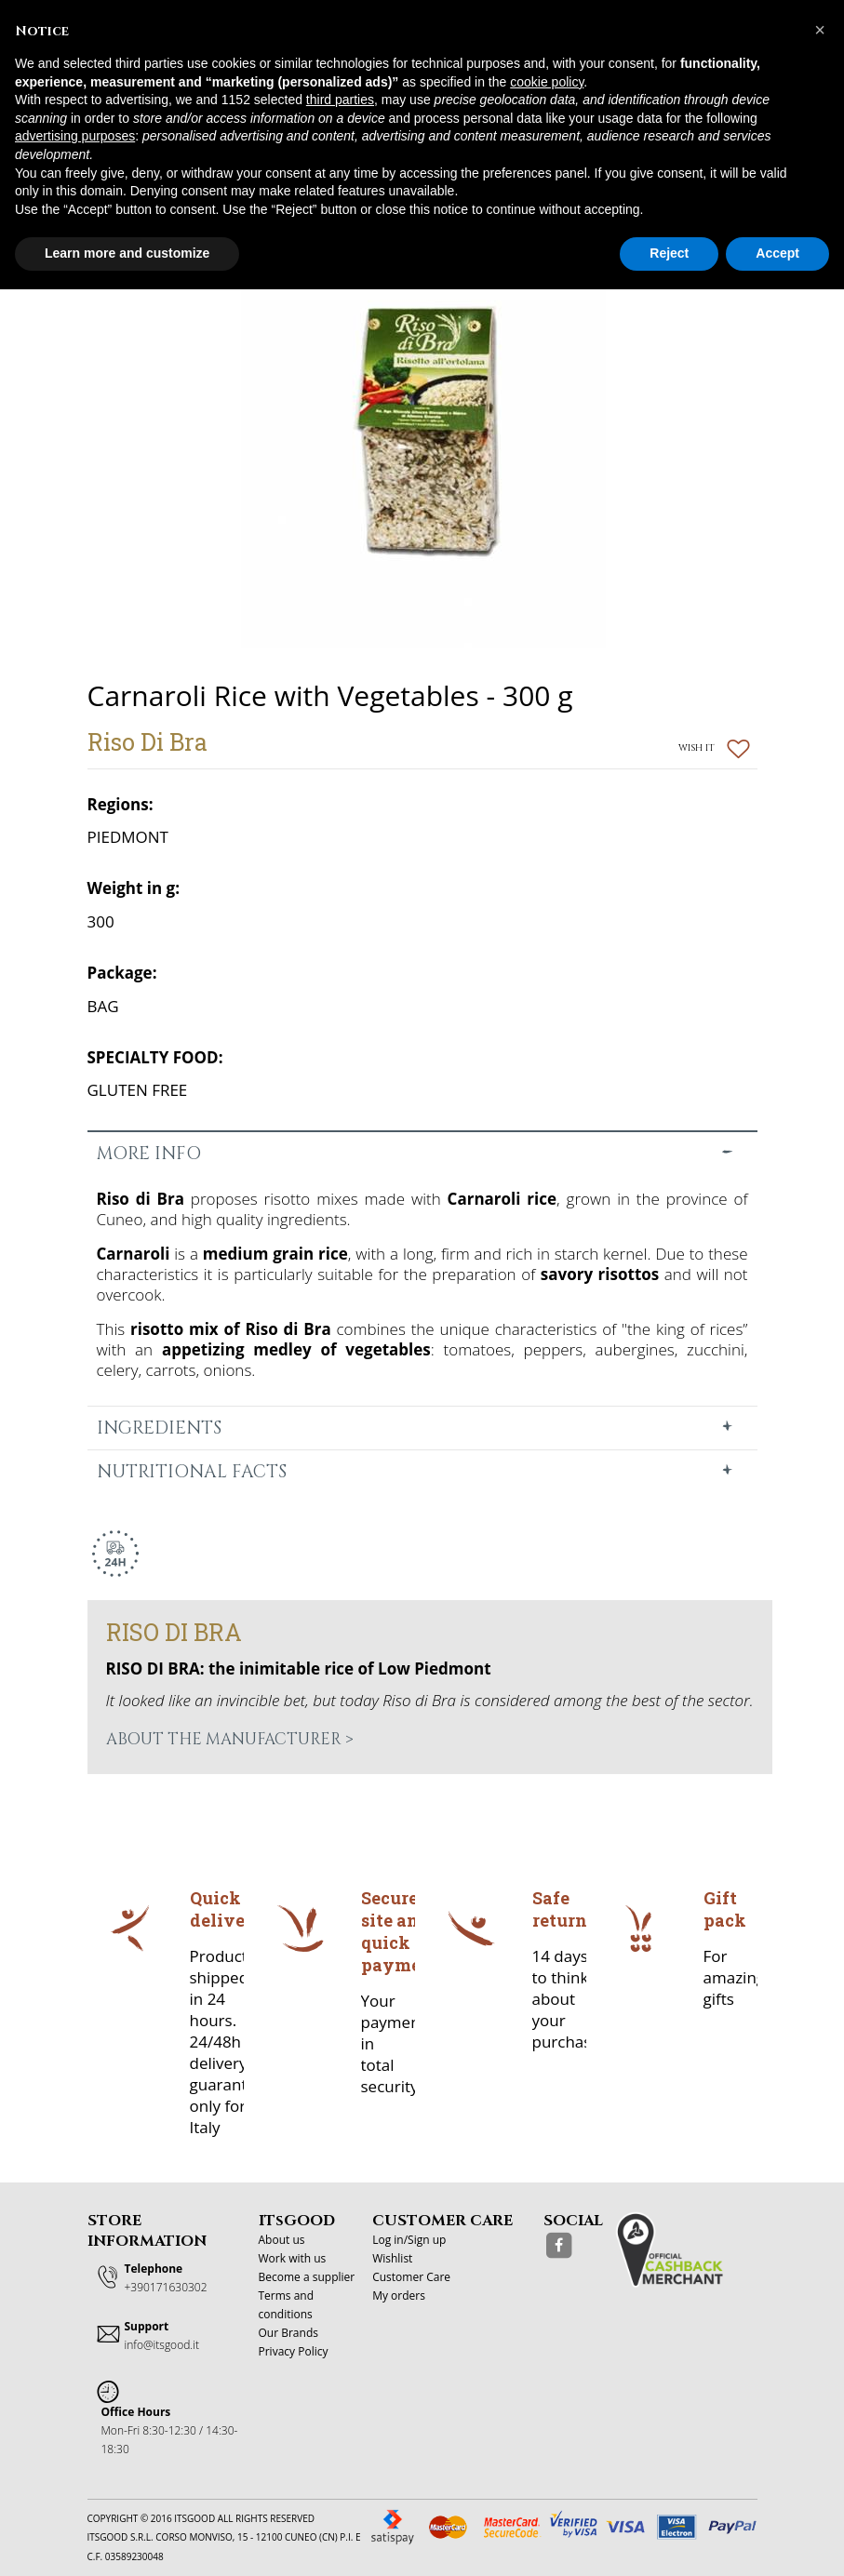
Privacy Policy (293, 2351)
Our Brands (288, 2333)
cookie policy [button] (546, 81)
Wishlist (392, 2258)
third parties (340, 99)
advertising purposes (75, 135)
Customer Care (411, 2277)
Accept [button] (777, 253)
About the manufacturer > (230, 1739)
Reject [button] (669, 253)
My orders (398, 2295)
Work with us (293, 2258)
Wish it (714, 748)
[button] (820, 30)
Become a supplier (307, 2277)
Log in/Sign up (409, 2240)
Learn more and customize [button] (127, 253)
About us (282, 2240)
